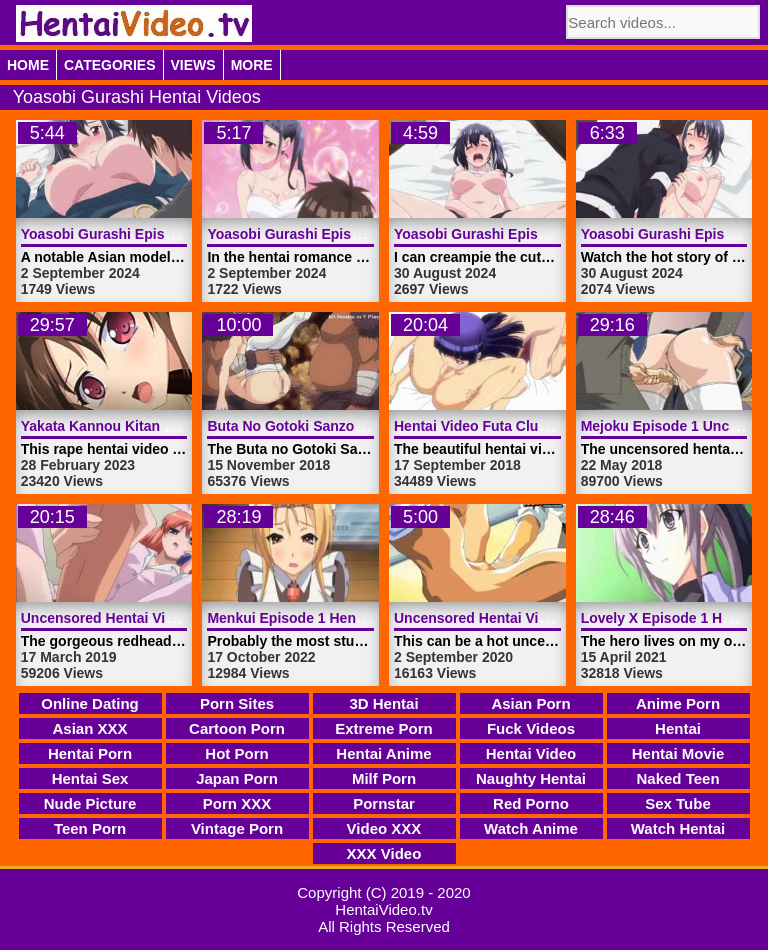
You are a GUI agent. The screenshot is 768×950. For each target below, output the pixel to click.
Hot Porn (236, 753)
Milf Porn (384, 778)
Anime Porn (678, 703)
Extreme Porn (384, 728)
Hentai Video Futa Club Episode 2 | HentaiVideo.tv (560, 426)
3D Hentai (383, 703)
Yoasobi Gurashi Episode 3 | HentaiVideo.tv (351, 234)
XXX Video (384, 853)
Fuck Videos (531, 728)
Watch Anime (531, 828)
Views (193, 65)
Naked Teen (677, 778)
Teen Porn (90, 828)
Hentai (678, 728)
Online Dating (90, 703)
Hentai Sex (90, 778)
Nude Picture (90, 803)
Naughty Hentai (531, 778)
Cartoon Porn (237, 728)
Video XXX (384, 828)
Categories (110, 65)
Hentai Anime (383, 753)
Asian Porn (530, 703)
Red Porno (531, 803)
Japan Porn (237, 778)
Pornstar (384, 803)
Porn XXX (237, 803)
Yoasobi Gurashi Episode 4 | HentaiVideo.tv (165, 234)
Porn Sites (237, 703)
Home (28, 65)
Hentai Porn (90, 753)
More (252, 65)
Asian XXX (89, 728)
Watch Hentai (678, 828)
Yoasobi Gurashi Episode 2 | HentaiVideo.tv (538, 234)
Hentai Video (531, 753)
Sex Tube (678, 803)
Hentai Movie (678, 753)
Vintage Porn (237, 828)
